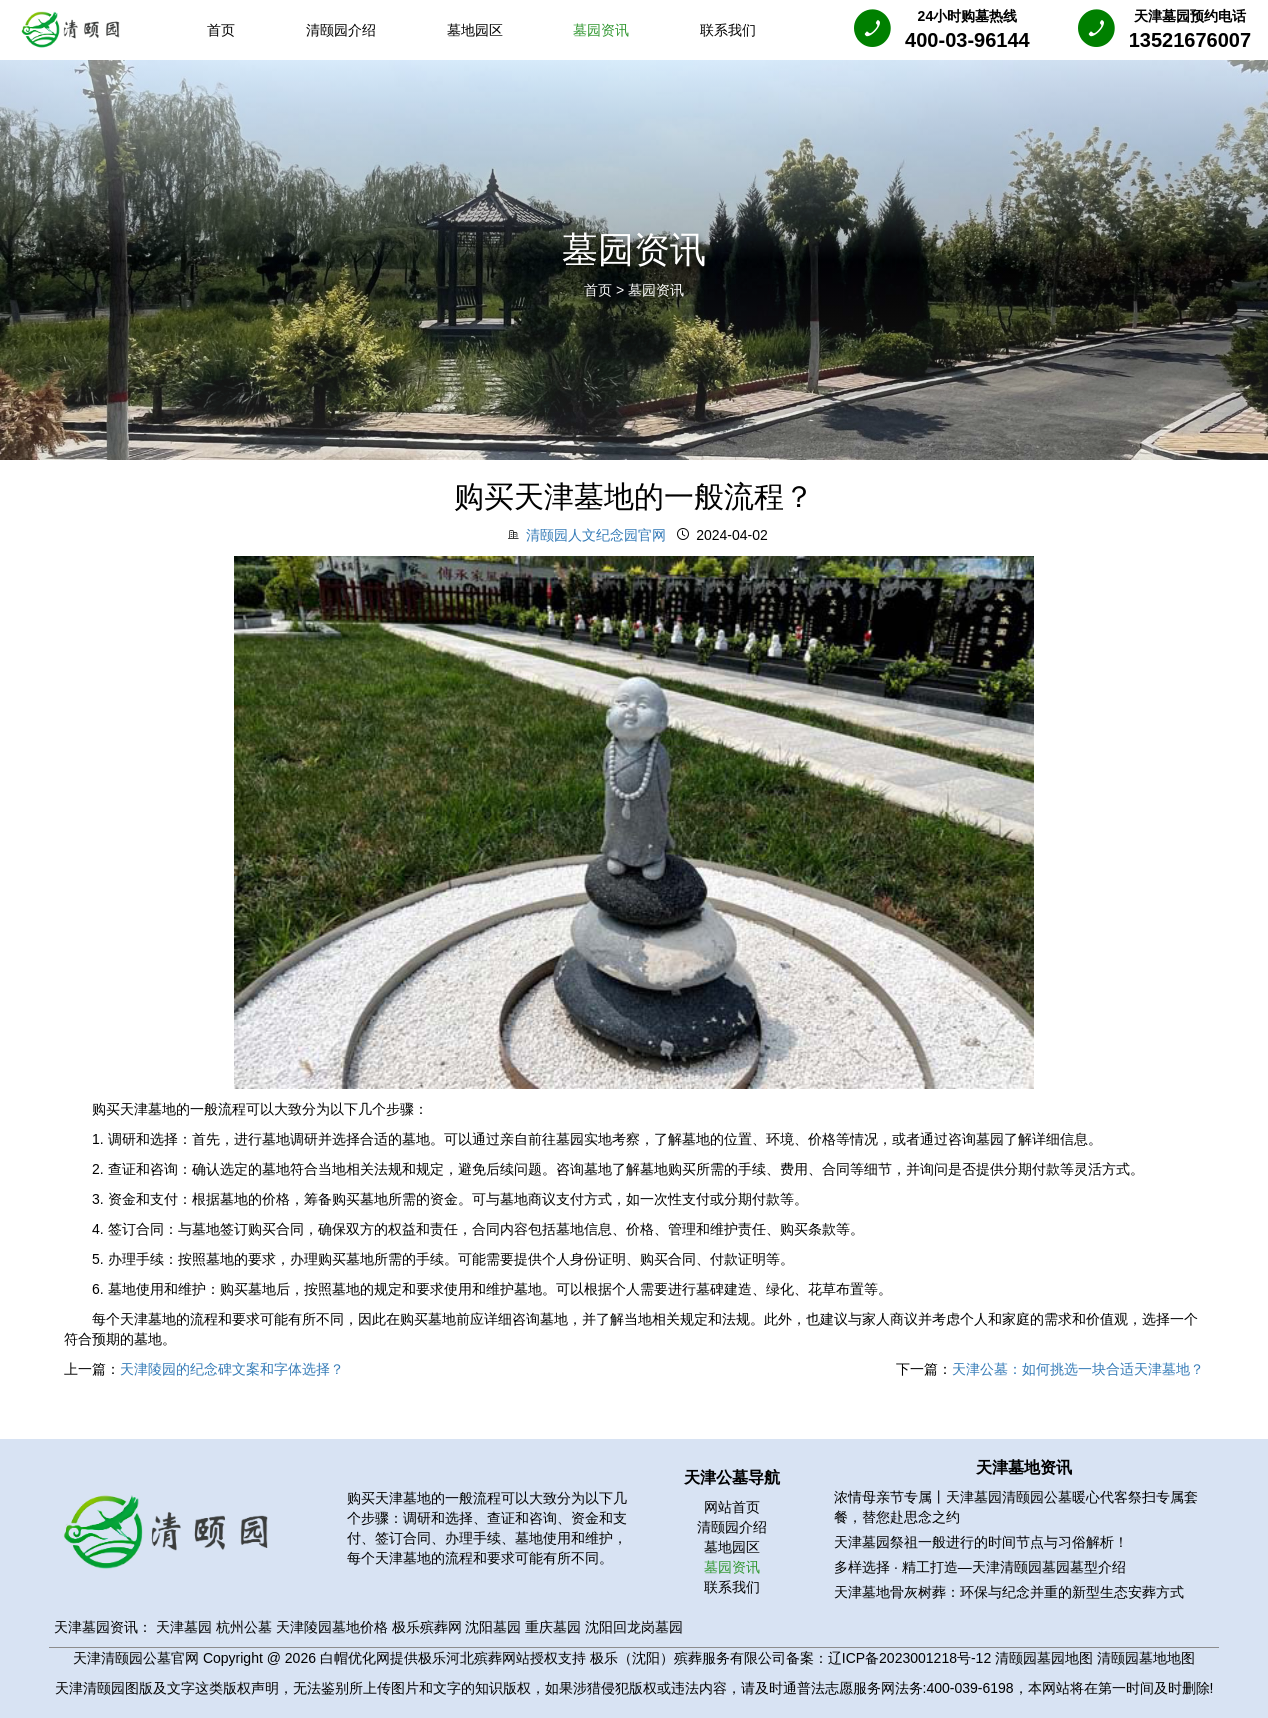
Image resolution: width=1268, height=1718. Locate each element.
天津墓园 (184, 1627)
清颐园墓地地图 (1146, 1658)
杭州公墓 (244, 1627)
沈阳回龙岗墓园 (634, 1627)
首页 (600, 290)
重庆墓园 (553, 1627)
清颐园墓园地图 (1044, 1658)
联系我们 (732, 1587)
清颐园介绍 (732, 1527)
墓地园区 (732, 1547)
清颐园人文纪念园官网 (596, 535)
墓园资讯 (656, 290)
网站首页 (732, 1507)
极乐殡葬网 (427, 1627)
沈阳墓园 (493, 1627)
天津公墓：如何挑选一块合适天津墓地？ (1078, 1369)
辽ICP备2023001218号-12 (909, 1658)
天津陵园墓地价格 (332, 1627)
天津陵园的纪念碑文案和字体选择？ (232, 1369)
